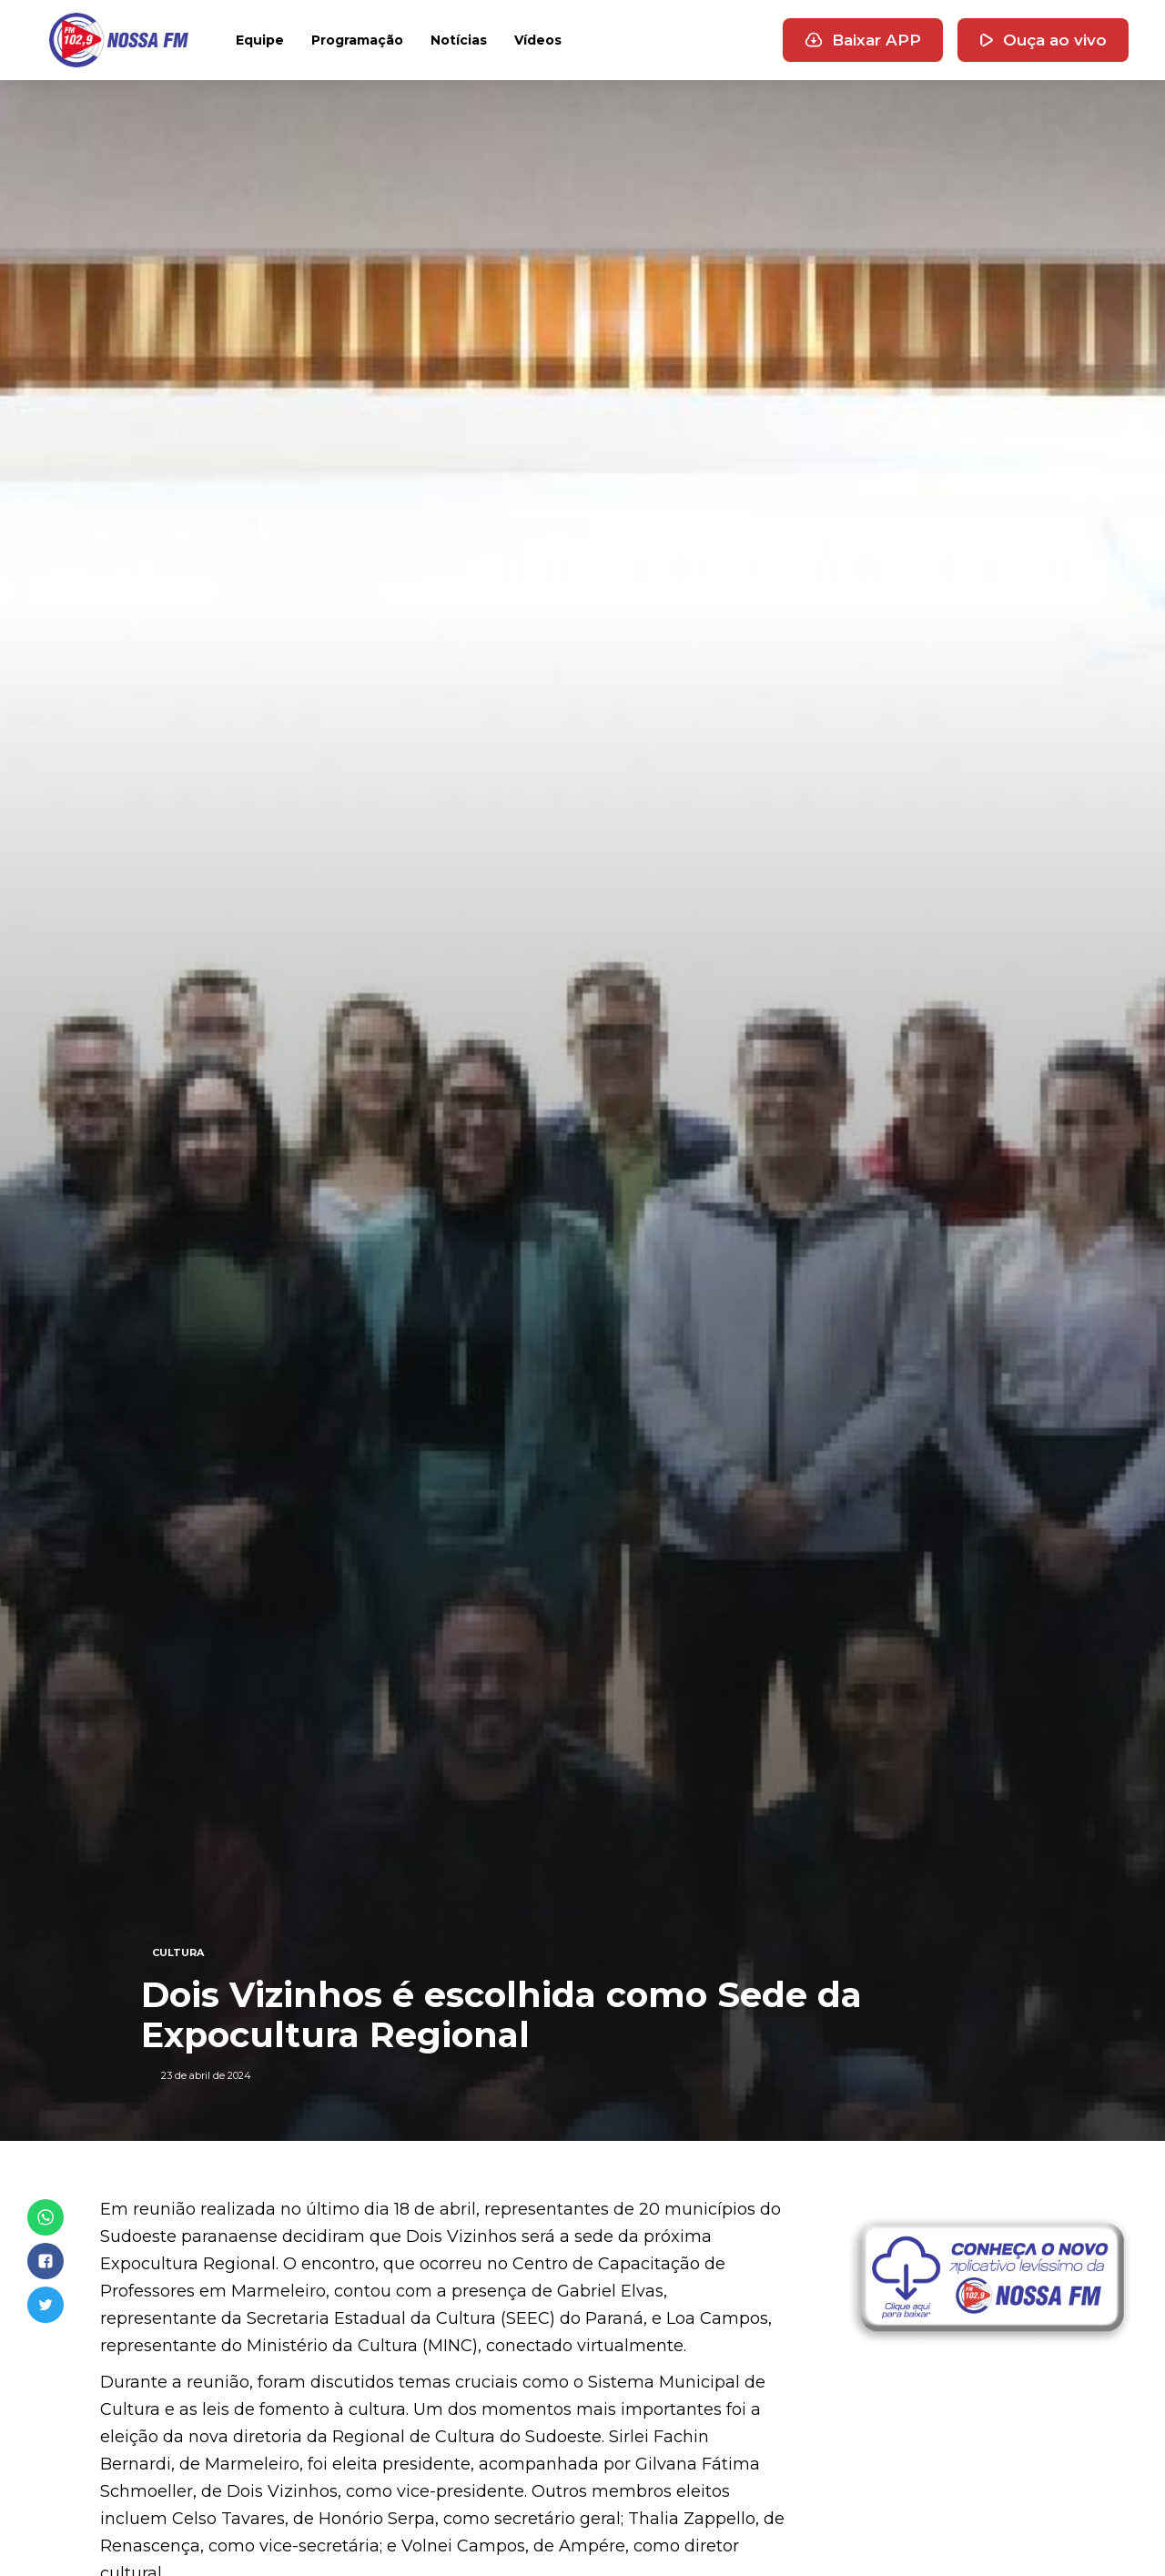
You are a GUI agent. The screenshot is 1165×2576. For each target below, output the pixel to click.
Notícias (459, 40)
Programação (357, 40)
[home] (118, 40)
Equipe (260, 40)
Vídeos (538, 40)
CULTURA (178, 1952)
